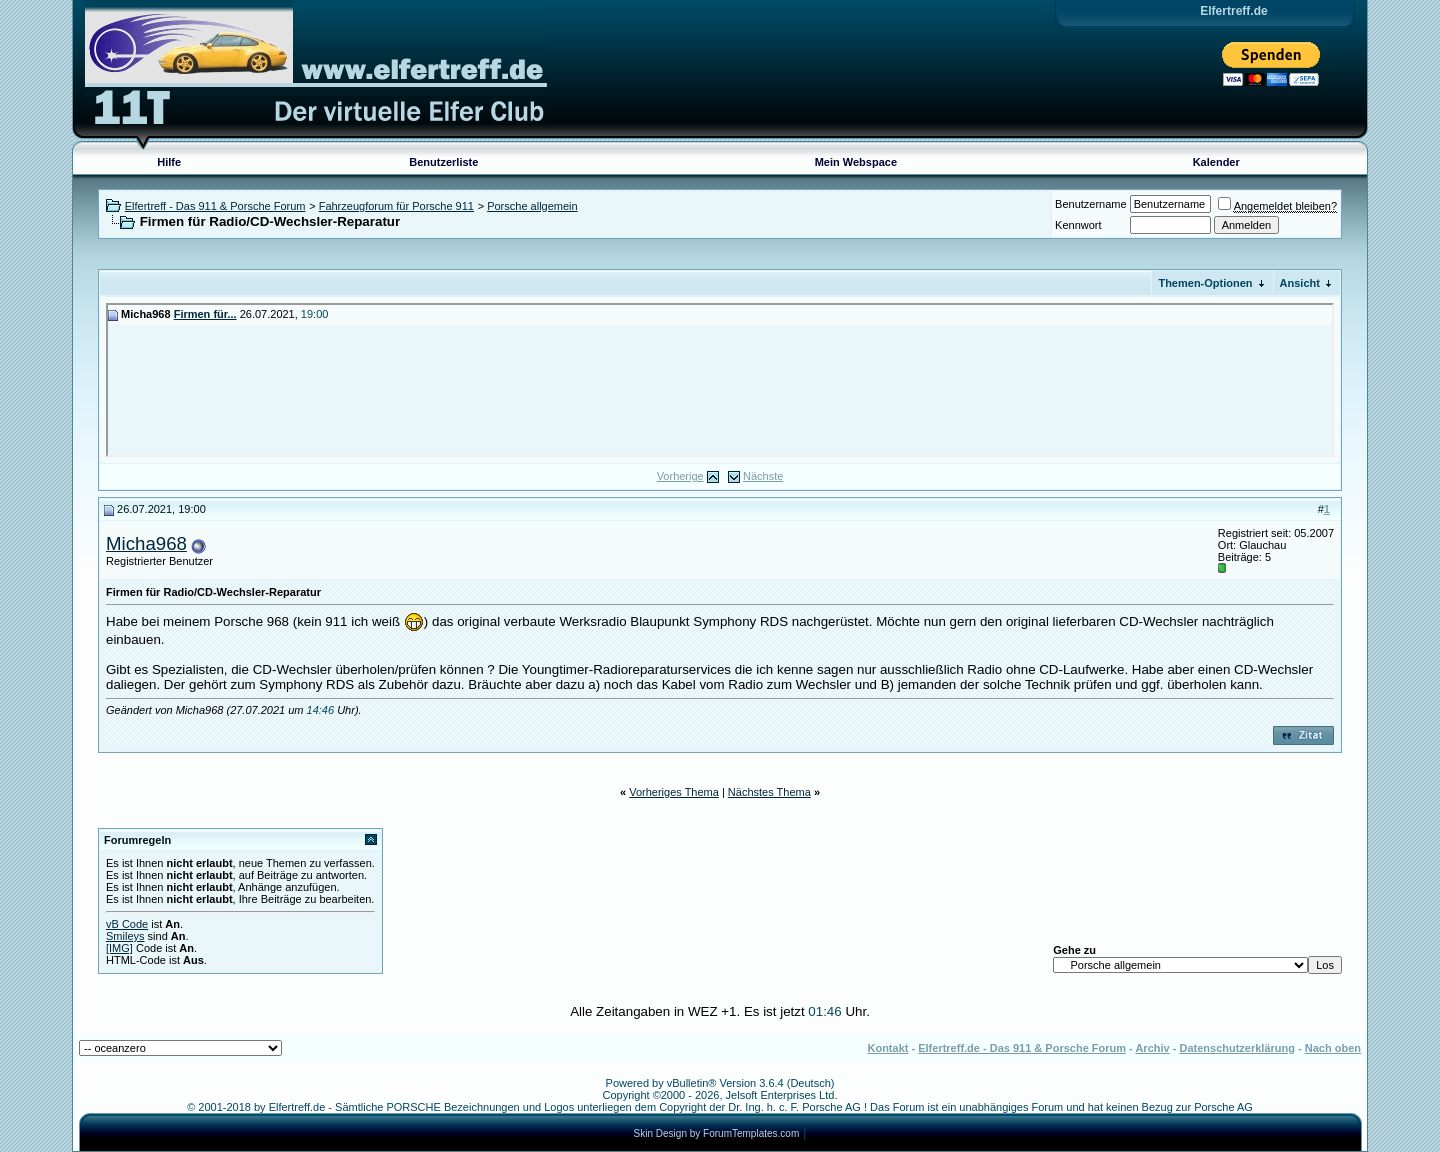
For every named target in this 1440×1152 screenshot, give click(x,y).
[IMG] (119, 948)
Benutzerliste (443, 162)
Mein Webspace (856, 162)
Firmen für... (205, 314)
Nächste (763, 476)
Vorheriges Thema (674, 792)
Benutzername (1091, 204)
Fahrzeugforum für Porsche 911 (396, 206)
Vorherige (680, 476)
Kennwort (1078, 225)
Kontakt (887, 1048)
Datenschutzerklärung (1237, 1048)
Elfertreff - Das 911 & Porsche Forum (215, 206)
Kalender (1216, 162)
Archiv (1152, 1048)
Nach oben (1333, 1048)
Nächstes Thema (769, 792)
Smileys (125, 936)
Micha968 (146, 543)
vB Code (127, 924)
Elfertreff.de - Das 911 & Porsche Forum (1022, 1048)
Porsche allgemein (532, 206)
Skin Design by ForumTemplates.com (717, 1133)
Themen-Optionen (1205, 283)
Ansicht (1300, 283)
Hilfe (169, 162)
